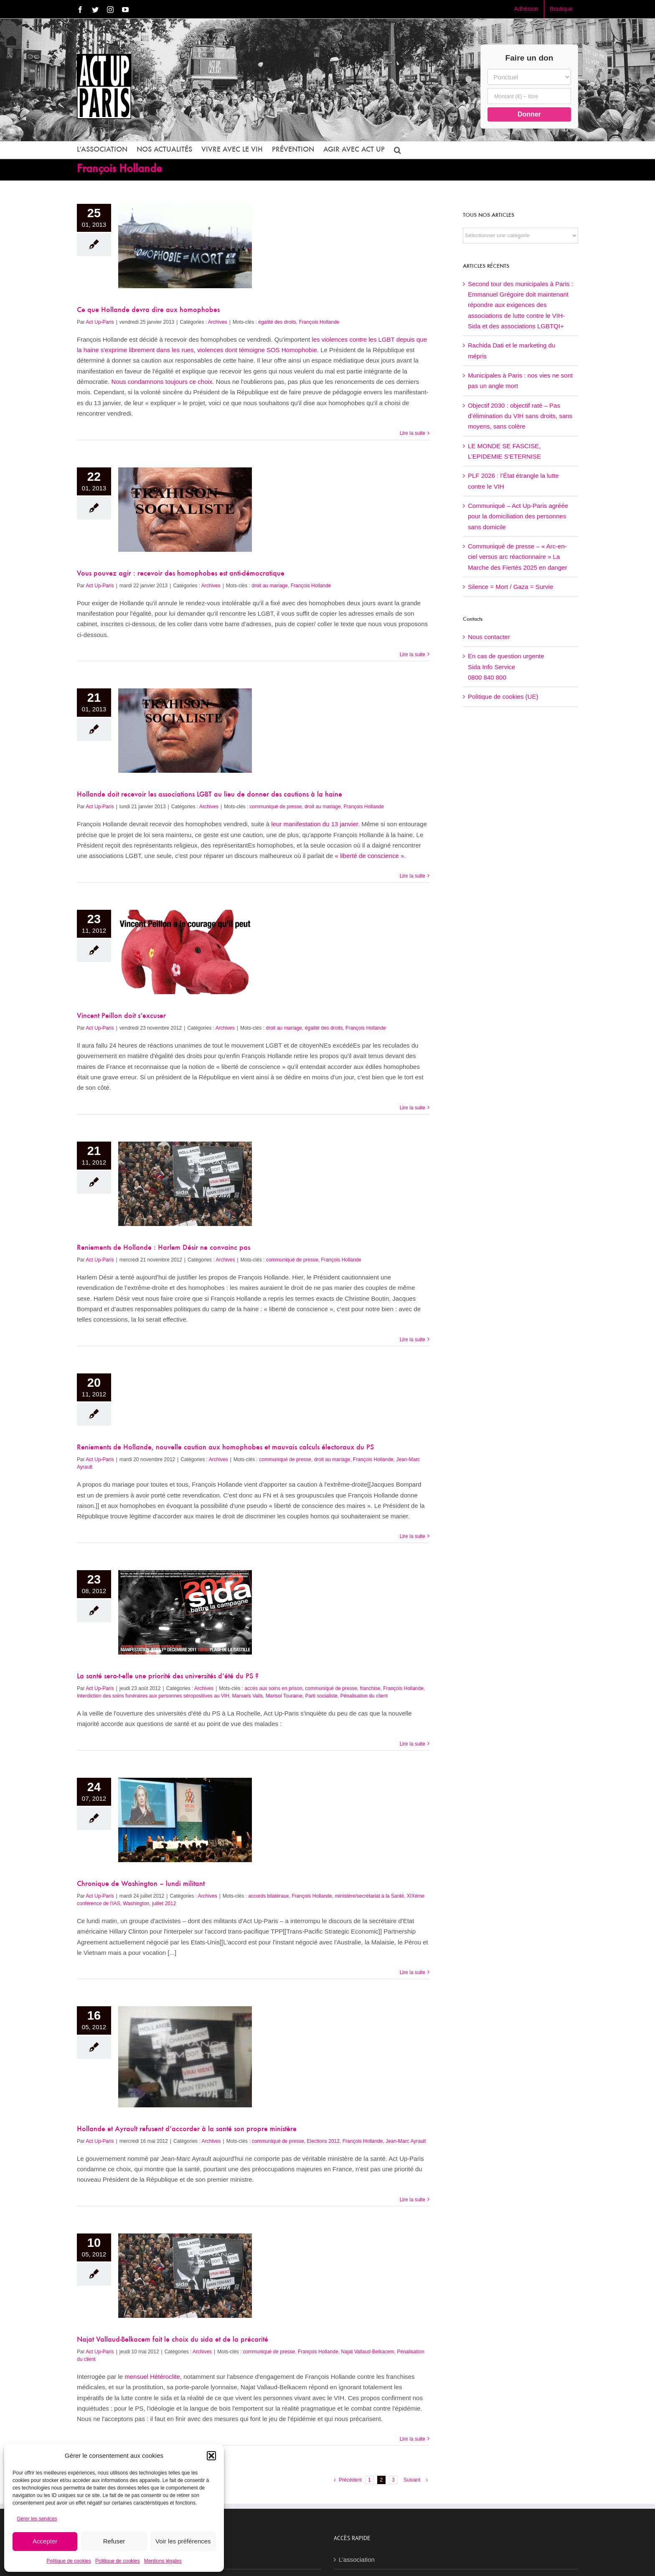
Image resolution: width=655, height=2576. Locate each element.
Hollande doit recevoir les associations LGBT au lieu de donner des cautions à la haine (209, 795)
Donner (529, 114)
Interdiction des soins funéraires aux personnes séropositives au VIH (153, 1696)
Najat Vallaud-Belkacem (367, 2352)
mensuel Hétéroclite (152, 2376)
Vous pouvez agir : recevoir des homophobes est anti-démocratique (180, 574)
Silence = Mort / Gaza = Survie (510, 586)
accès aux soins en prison (273, 1688)
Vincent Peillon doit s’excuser (121, 1016)
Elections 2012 (323, 2141)
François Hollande (319, 322)
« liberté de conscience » (369, 855)
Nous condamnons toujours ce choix (162, 381)
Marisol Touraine (284, 1696)
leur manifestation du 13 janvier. (315, 823)
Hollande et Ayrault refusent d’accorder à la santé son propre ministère (187, 2129)
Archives (217, 322)
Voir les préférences (183, 2541)
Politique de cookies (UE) (503, 696)
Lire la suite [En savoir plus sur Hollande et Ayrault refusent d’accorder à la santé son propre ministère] (412, 2200)
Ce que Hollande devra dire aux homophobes (148, 310)
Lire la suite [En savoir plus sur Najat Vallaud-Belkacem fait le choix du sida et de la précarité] (412, 2439)
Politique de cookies (68, 2561)
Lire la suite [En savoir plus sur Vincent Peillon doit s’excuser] (412, 1108)
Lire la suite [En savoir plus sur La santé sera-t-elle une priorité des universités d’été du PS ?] (412, 1744)
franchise (370, 1688)
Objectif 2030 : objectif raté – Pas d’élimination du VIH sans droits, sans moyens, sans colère (520, 416)
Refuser (114, 2541)
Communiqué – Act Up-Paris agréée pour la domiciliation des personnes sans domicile (518, 516)
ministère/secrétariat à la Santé (369, 1896)
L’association (357, 2559)
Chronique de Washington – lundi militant (141, 1884)
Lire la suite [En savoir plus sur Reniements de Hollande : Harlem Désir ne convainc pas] (412, 1340)
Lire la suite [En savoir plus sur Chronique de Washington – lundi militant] (412, 1972)
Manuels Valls (247, 1696)
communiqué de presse (276, 807)
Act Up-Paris (100, 322)
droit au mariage (269, 586)
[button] (211, 2456)
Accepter (45, 2541)
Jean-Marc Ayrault (406, 2141)
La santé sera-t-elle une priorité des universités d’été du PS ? (168, 1676)
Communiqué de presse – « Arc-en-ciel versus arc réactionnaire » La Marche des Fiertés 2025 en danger (517, 557)
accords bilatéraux (268, 1896)
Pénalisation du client (364, 1696)
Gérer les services (37, 2519)
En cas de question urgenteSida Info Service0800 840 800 (506, 666)
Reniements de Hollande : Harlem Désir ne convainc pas (163, 1248)
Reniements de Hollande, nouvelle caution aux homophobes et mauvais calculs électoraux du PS (225, 1448)
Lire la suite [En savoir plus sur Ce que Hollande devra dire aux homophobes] (412, 433)
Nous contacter (489, 636)
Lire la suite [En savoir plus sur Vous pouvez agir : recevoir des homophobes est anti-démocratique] (412, 654)
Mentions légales (163, 2561)
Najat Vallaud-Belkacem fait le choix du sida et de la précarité (172, 2340)
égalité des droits (277, 322)
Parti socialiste (321, 1696)
